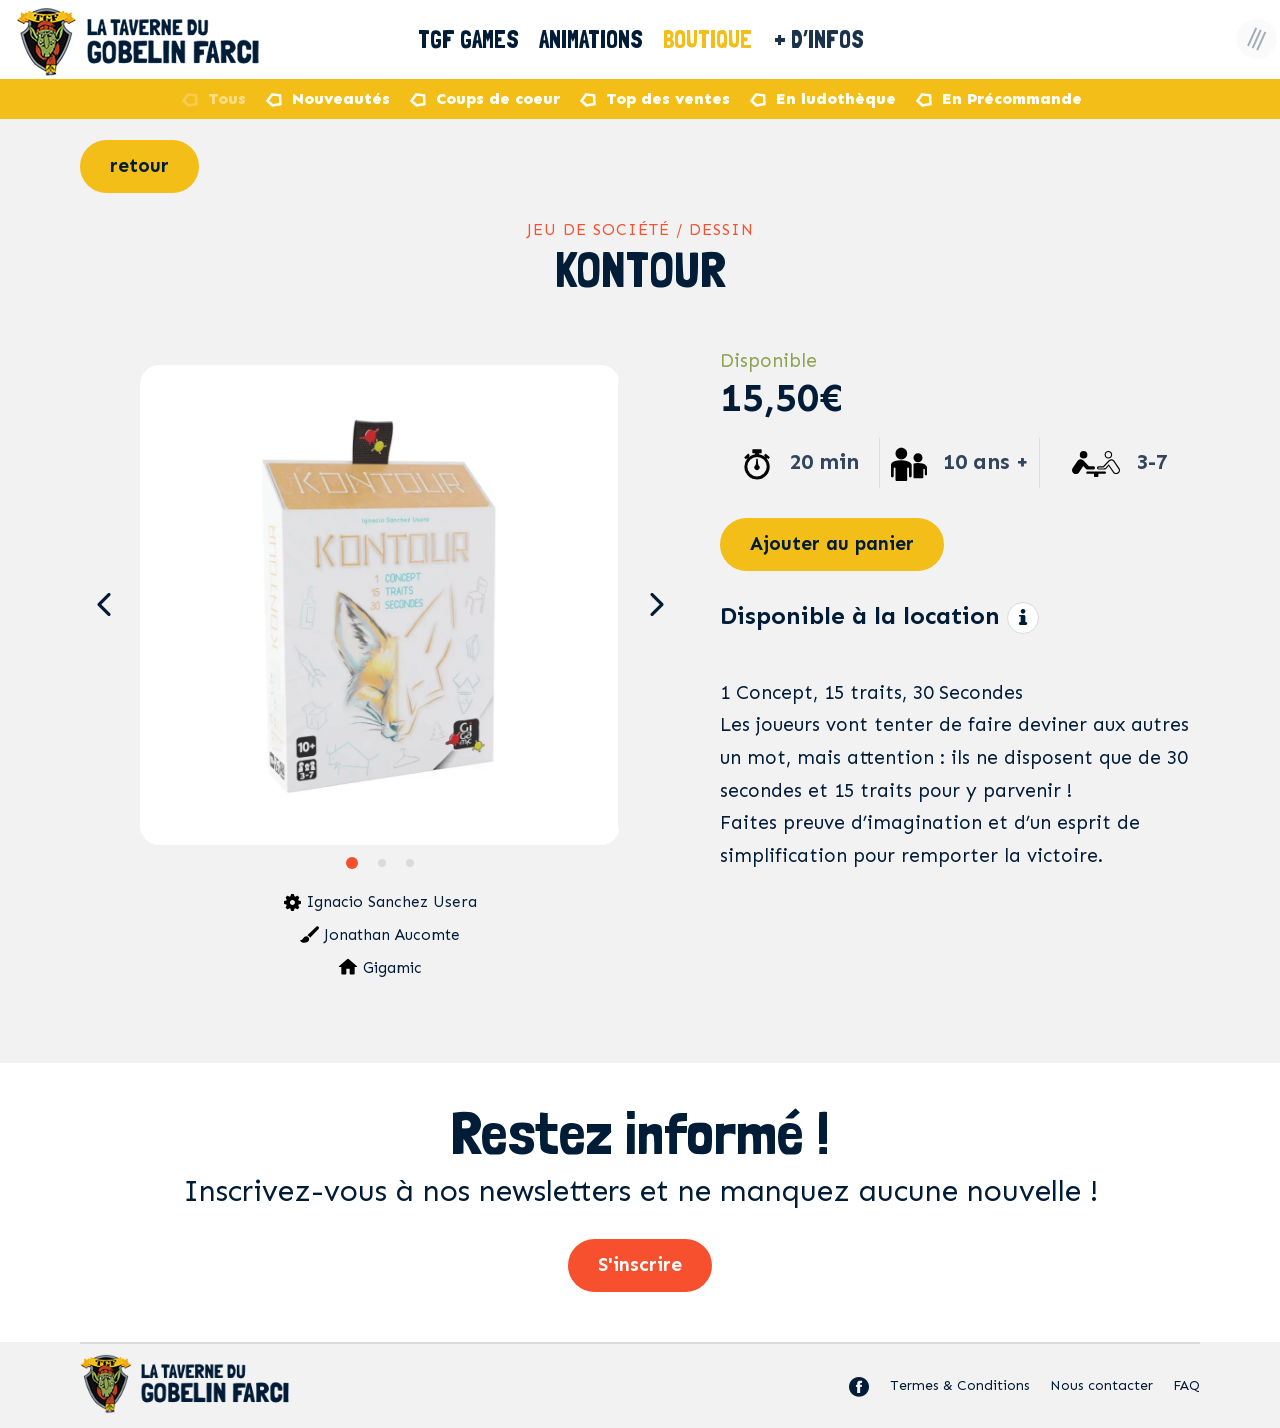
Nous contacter (1101, 1385)
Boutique (722, 39)
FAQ (1186, 1385)
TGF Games (468, 39)
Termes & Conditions (960, 1385)
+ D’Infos (837, 39)
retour (139, 165)
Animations (592, 39)
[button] (103, 605)
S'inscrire (640, 1264)
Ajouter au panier (832, 543)
